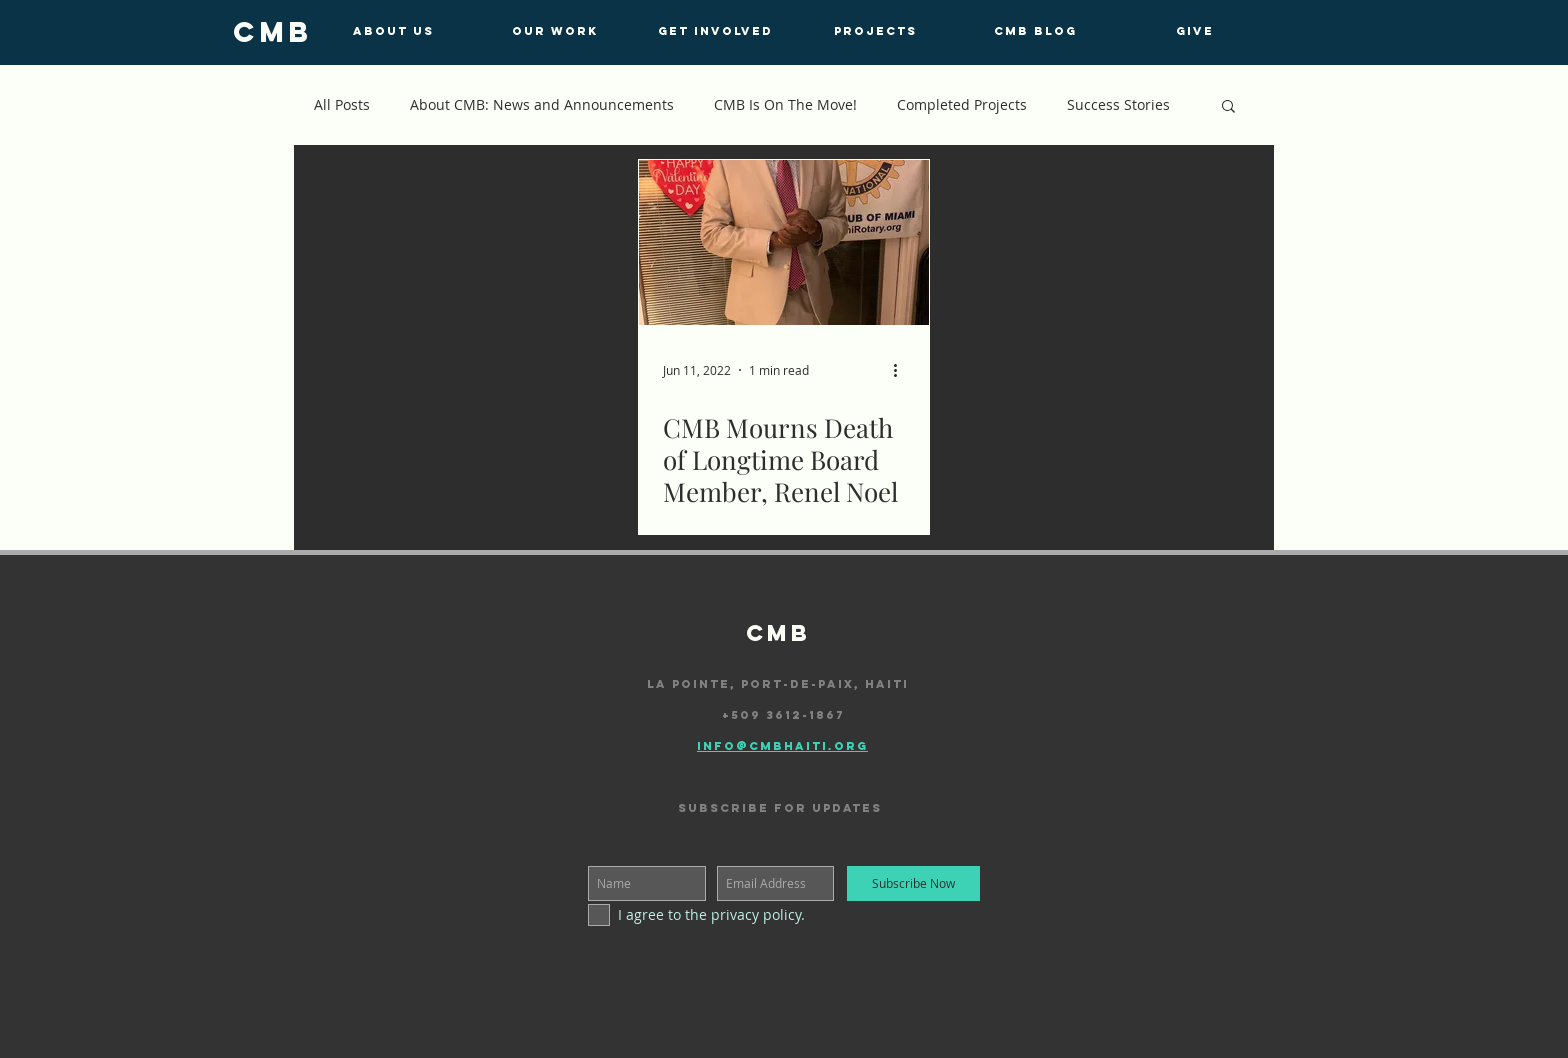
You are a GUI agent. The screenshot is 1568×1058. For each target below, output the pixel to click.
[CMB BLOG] (1035, 31)
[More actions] (902, 370)
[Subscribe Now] (913, 883)
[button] (1228, 107)
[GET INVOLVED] (715, 31)
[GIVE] (1195, 31)
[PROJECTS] (875, 31)
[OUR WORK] (555, 31)
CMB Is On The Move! (785, 104)
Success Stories (1118, 104)
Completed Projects (962, 104)
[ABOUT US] (393, 31)
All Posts (342, 104)
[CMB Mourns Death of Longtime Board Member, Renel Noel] (784, 242)
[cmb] (272, 32)
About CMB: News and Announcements (542, 104)
